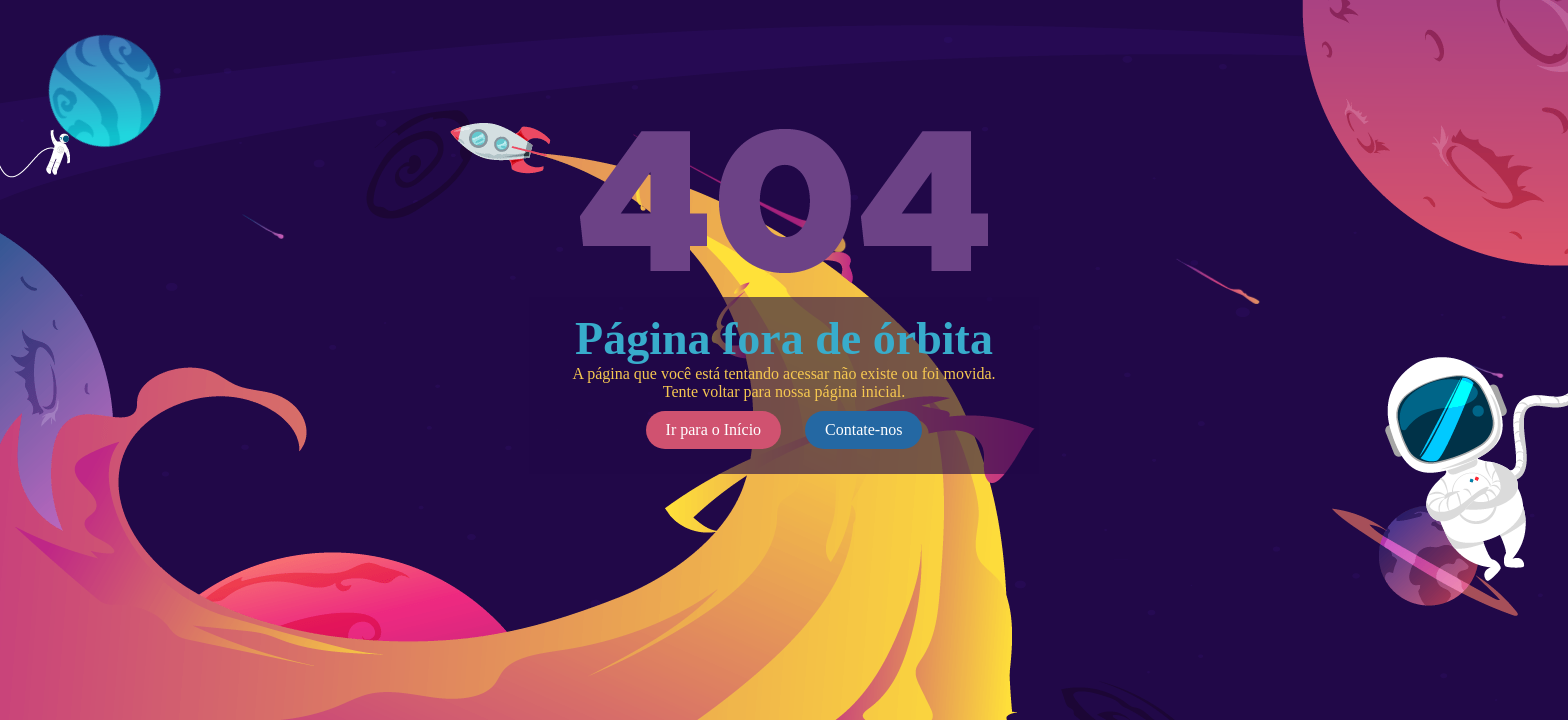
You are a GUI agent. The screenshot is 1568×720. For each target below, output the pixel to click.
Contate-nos (863, 429)
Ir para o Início (714, 429)
